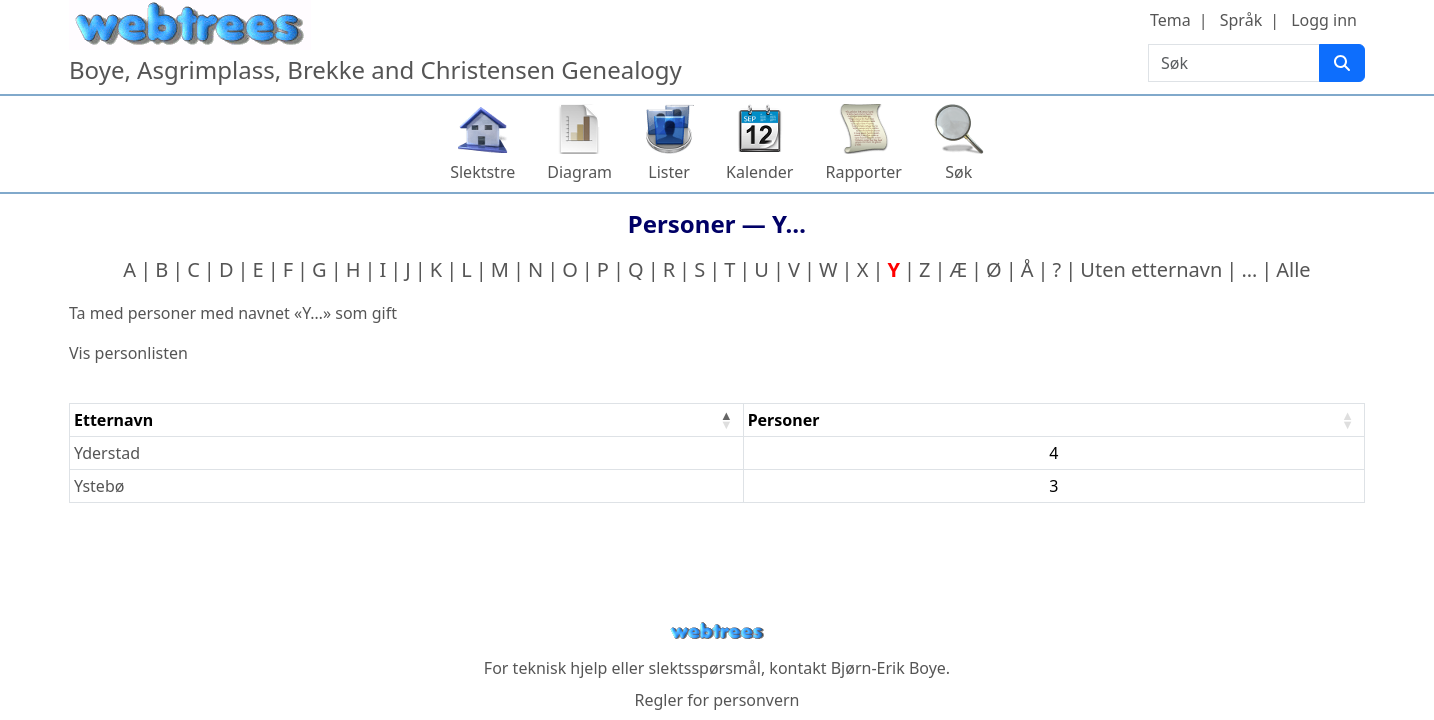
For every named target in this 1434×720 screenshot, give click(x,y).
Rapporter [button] (863, 172)
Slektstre (482, 172)
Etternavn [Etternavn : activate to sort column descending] (113, 420)
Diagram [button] (579, 172)
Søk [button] (958, 172)
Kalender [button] (759, 172)
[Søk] (1342, 63)
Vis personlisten (128, 353)
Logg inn (1324, 20)
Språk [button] (1241, 20)
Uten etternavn (1151, 269)
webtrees (717, 631)
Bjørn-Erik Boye (888, 668)
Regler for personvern (716, 700)
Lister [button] (669, 172)
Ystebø (99, 486)
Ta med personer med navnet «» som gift (233, 313)
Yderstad (107, 453)
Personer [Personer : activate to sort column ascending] (784, 420)
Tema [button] (1170, 20)
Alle (1293, 269)
